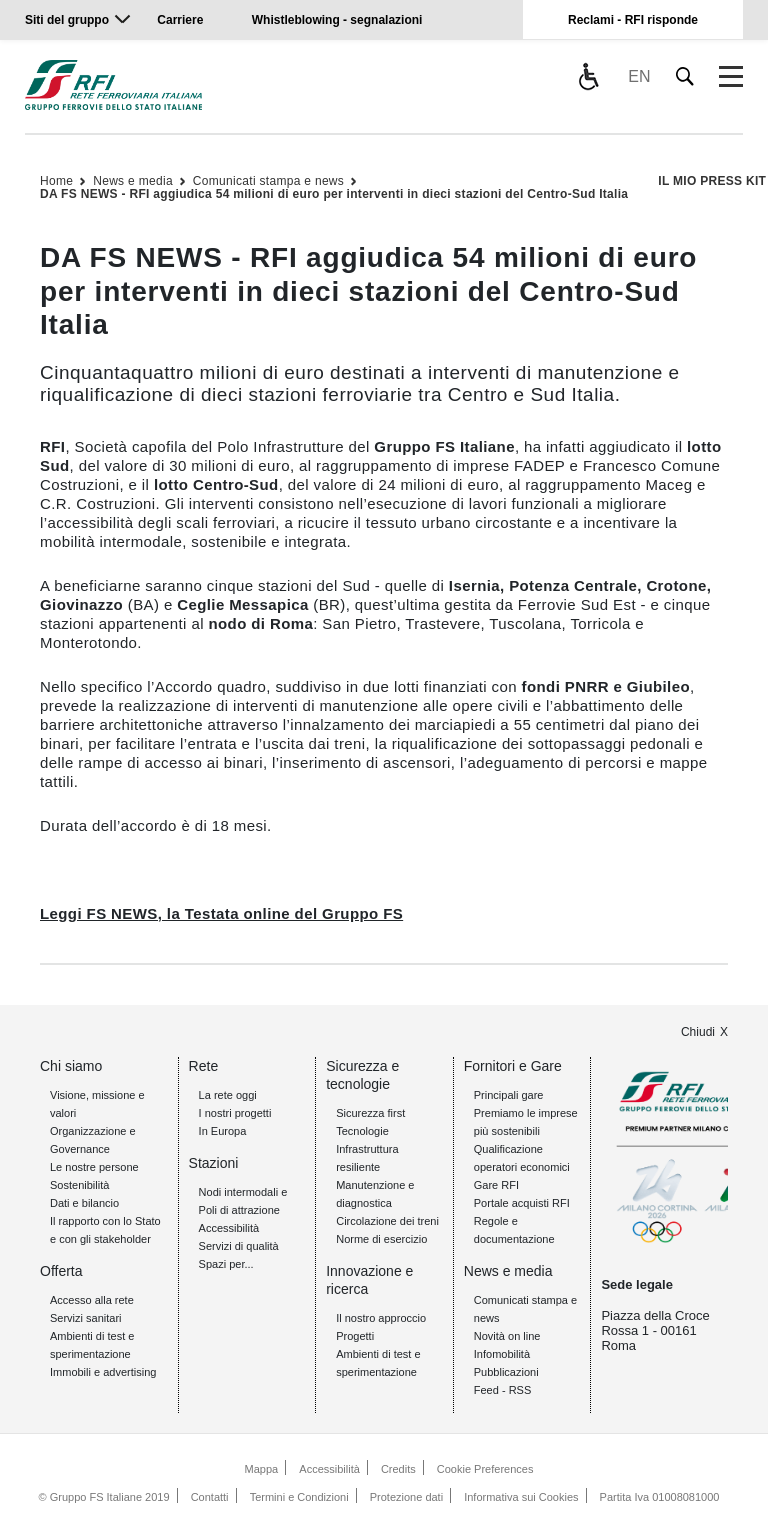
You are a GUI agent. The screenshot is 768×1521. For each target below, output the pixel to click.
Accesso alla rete (92, 1300)
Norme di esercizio (381, 1239)
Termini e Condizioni (299, 1497)
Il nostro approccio (381, 1318)
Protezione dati (406, 1497)
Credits (398, 1469)
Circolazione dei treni (387, 1221)
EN (639, 76)
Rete (204, 1066)
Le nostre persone (94, 1167)
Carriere (180, 20)
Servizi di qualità (239, 1246)
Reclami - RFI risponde (633, 20)
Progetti (355, 1336)
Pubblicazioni (506, 1372)
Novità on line (507, 1336)
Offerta (61, 1271)
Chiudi (698, 1032)
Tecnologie (362, 1131)
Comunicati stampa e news (268, 181)
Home (56, 181)
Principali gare (509, 1095)
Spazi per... (226, 1264)
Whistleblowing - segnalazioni (337, 20)
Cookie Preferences (485, 1469)
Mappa (262, 1469)
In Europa (223, 1131)
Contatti (210, 1497)
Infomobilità (502, 1354)
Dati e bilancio (84, 1203)
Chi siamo (71, 1066)
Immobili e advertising (103, 1372)
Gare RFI (496, 1185)
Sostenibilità (79, 1185)
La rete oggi (228, 1095)
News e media (133, 181)
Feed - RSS (502, 1390)
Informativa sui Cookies (521, 1497)
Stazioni (214, 1163)
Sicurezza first (370, 1113)
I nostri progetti (235, 1113)
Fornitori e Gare (513, 1066)
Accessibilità (229, 1228)
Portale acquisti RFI (522, 1203)
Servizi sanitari (86, 1318)
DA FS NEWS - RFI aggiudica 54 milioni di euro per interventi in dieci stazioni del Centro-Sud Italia (334, 194)
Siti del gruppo (67, 20)
